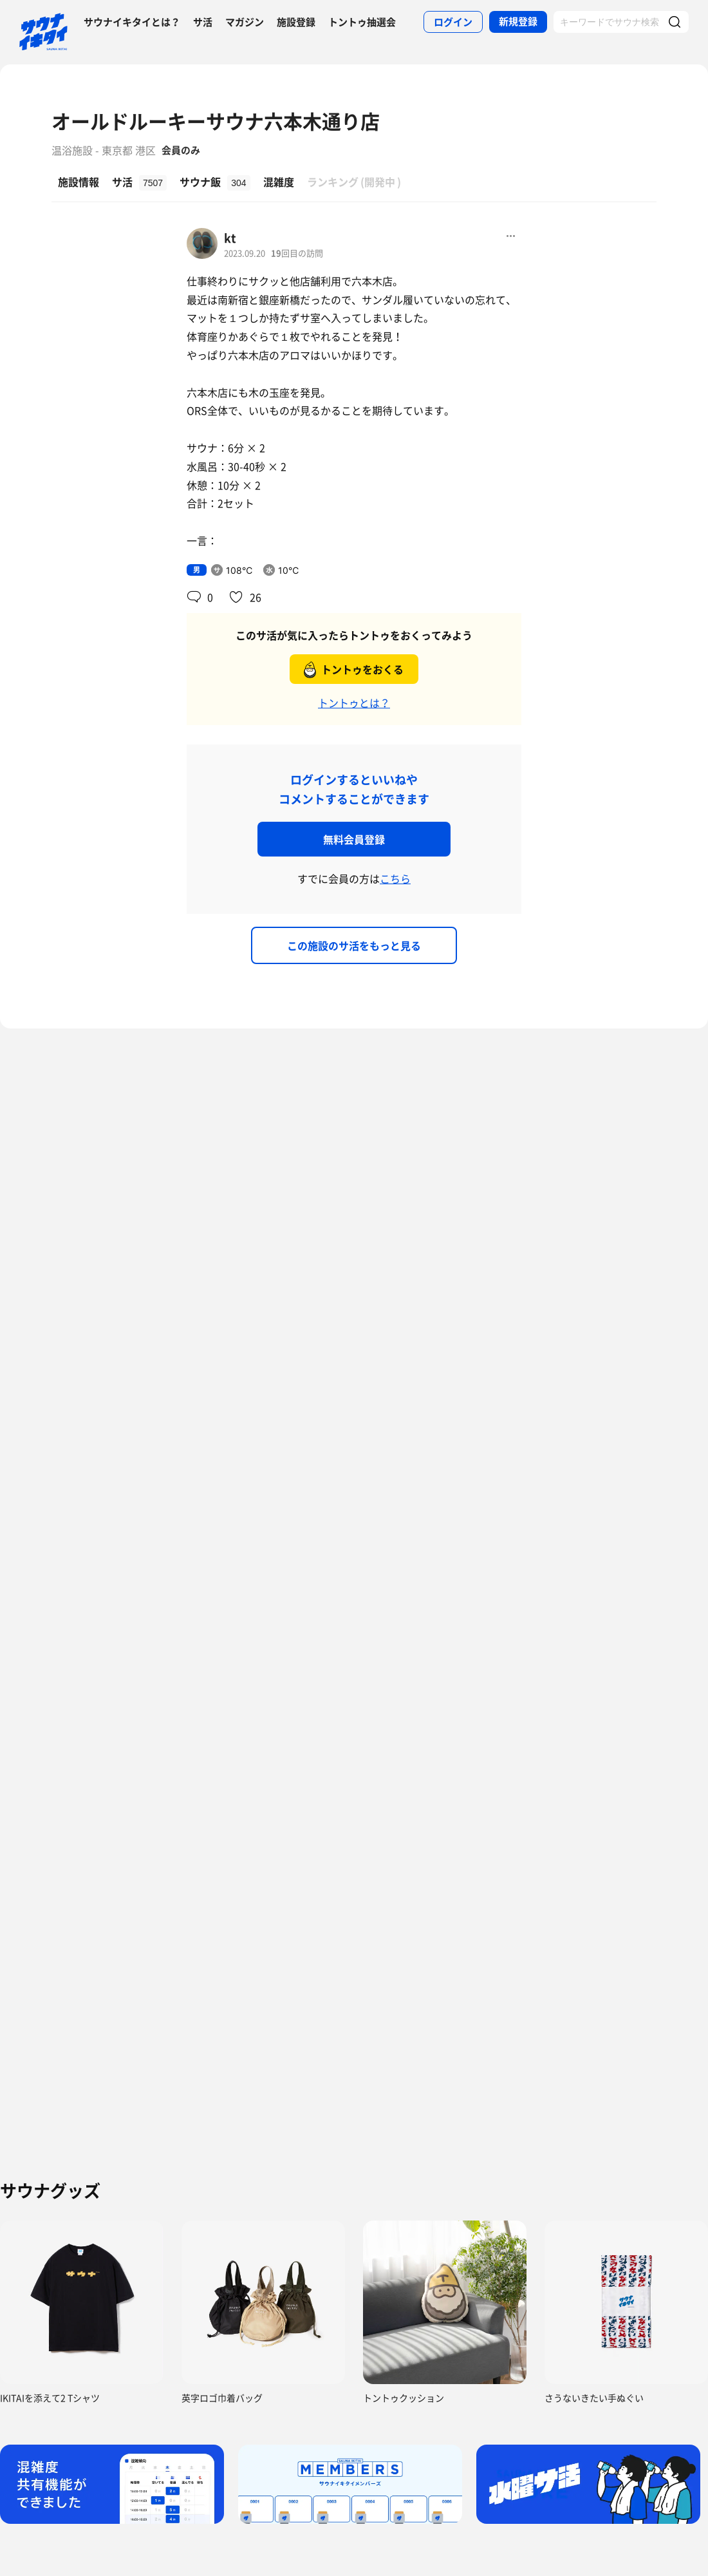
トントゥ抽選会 (362, 22)
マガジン (244, 22)
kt (230, 238)
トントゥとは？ (354, 702)
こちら (395, 878)
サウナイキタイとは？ (132, 22)
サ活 (202, 22)
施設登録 (296, 22)
